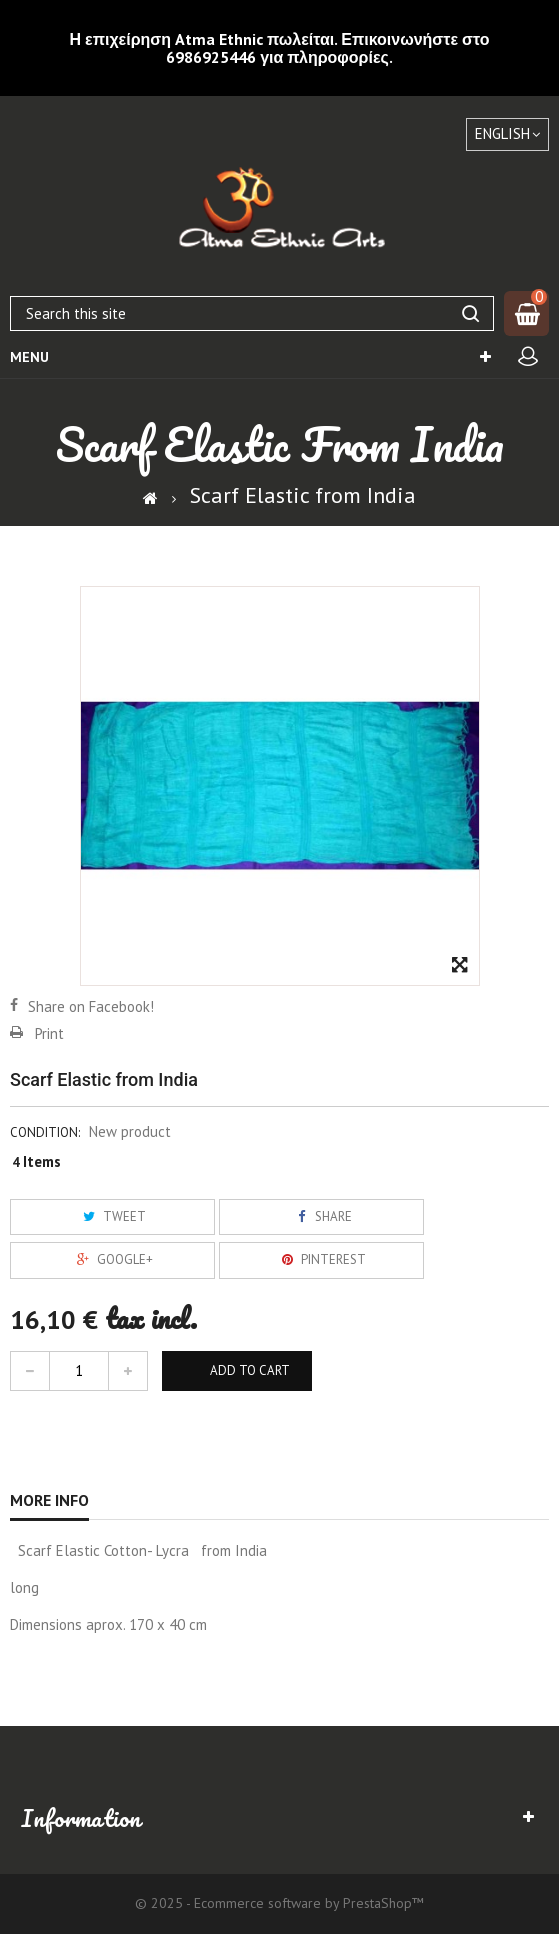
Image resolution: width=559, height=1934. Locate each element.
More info (49, 1500)
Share (321, 1216)
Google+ (112, 1259)
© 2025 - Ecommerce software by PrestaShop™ (279, 1903)
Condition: (45, 1132)
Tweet (112, 1216)
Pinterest (321, 1259)
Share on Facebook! (91, 1006)
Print (49, 1033)
